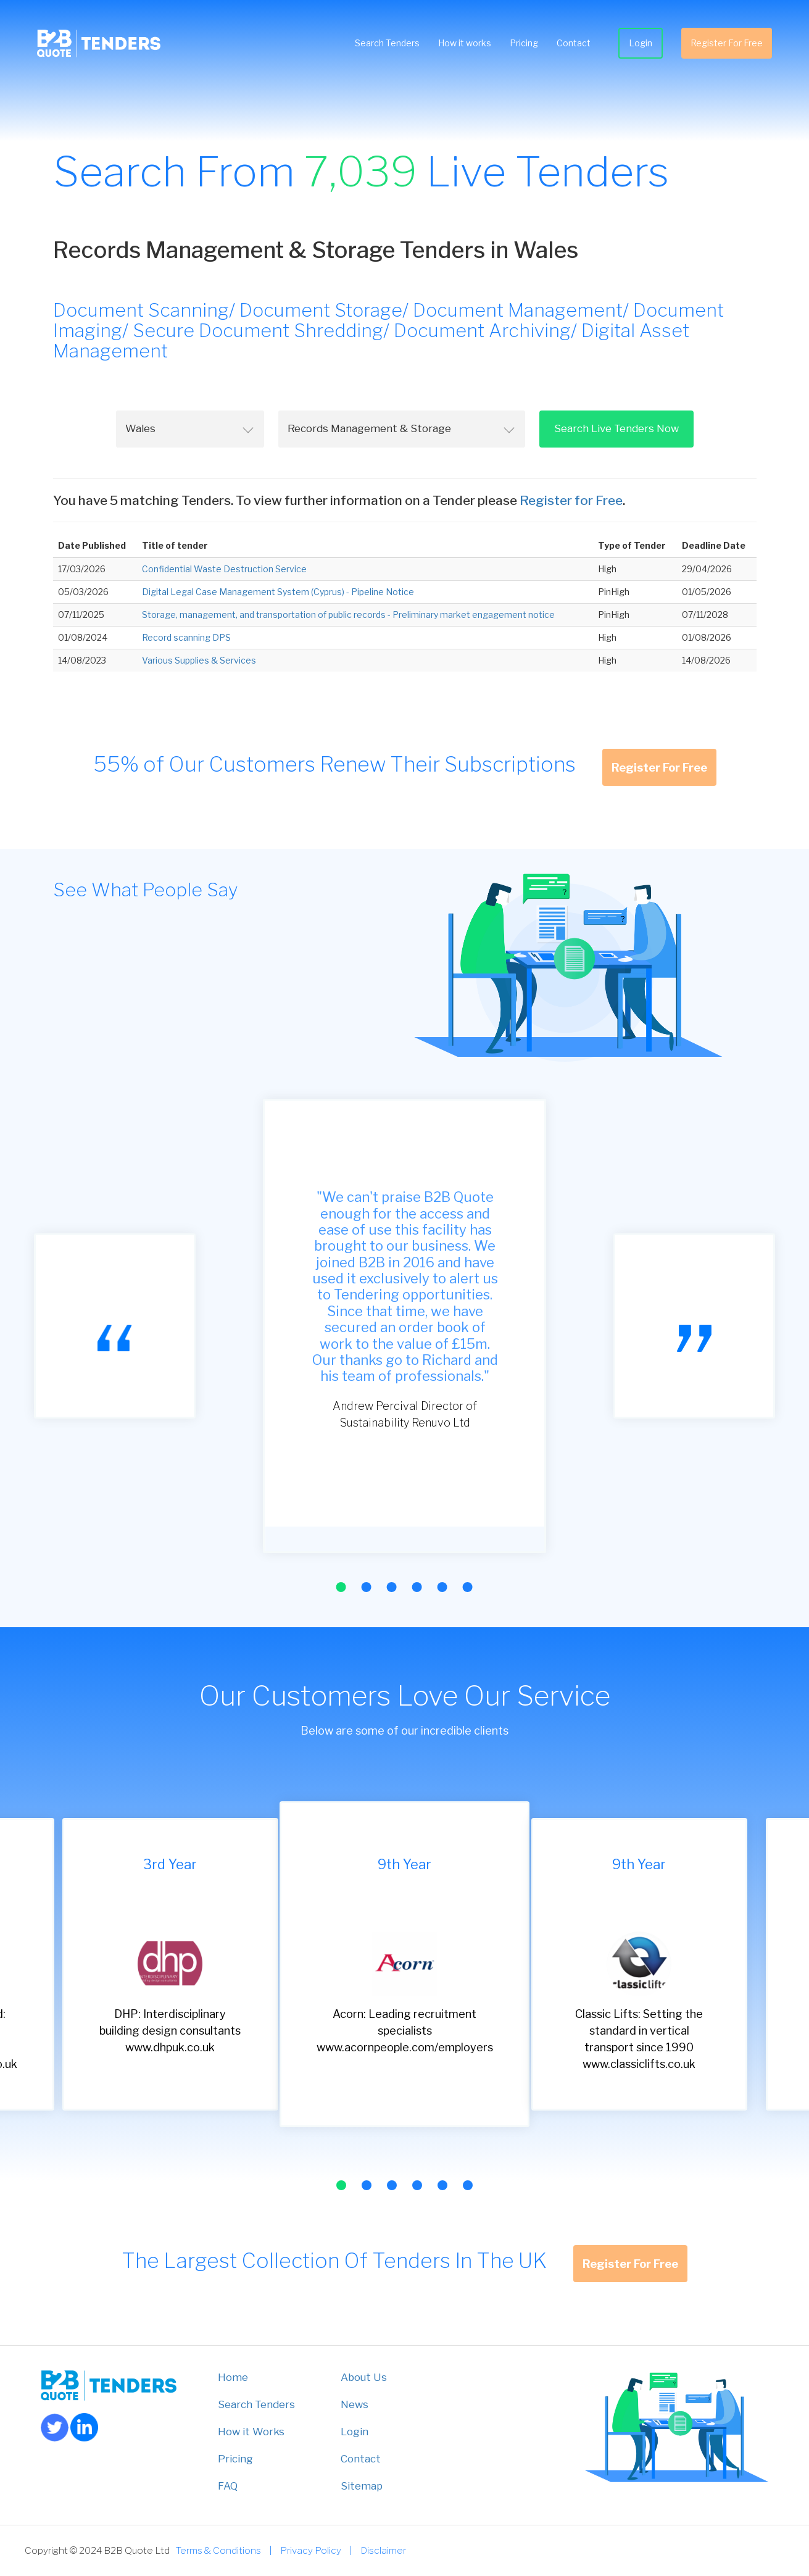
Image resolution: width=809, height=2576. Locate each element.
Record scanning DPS (186, 637)
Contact (574, 43)
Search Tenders (387, 43)
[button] (341, 1587)
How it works (464, 43)
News (354, 2404)
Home (233, 2377)
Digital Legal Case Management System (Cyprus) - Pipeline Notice (278, 591)
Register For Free (727, 43)
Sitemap (362, 2486)
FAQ (228, 2486)
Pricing (524, 43)
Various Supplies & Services (199, 660)
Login (640, 43)
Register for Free (571, 500)
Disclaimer (383, 2550)
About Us (364, 2377)
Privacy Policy (310, 2550)
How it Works (251, 2431)
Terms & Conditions (218, 2550)
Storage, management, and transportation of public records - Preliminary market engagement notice (348, 614)
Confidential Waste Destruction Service (224, 569)
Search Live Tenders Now (616, 428)
